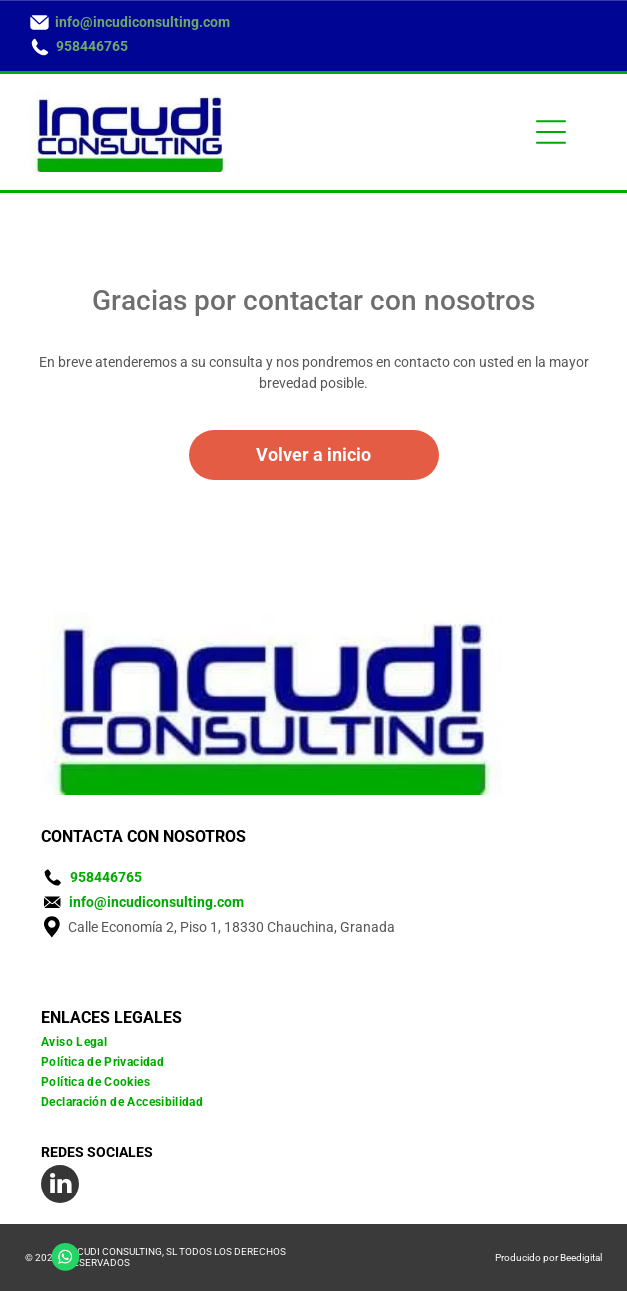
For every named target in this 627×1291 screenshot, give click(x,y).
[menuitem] (313, 1042)
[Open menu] (551, 132)
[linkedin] (60, 1186)
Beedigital (581, 1257)
